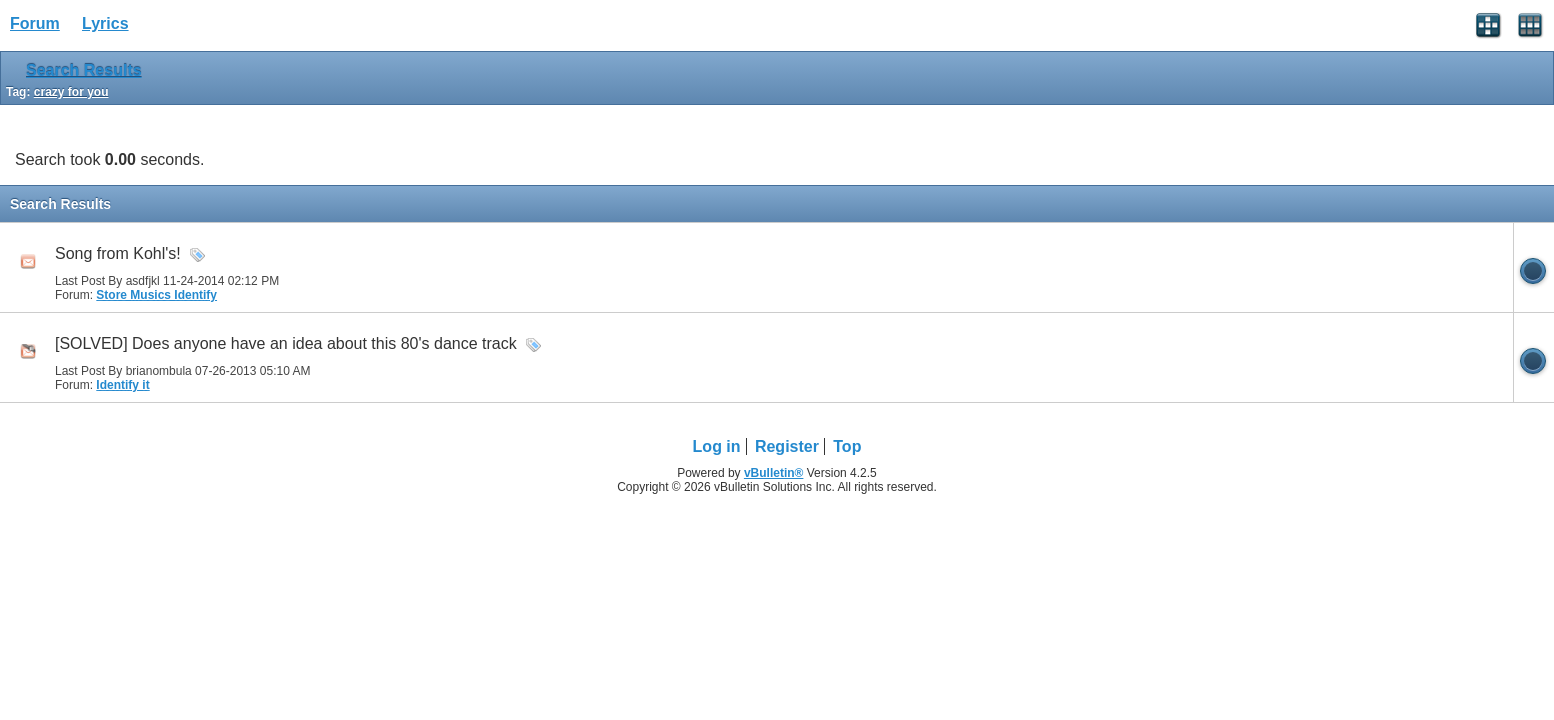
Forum (35, 23)
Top (847, 446)
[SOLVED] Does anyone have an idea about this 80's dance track (286, 343)
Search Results (84, 70)
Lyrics (105, 23)
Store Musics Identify (156, 295)
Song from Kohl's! (118, 253)
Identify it (122, 385)
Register (787, 446)
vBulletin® (774, 473)
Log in (717, 446)
